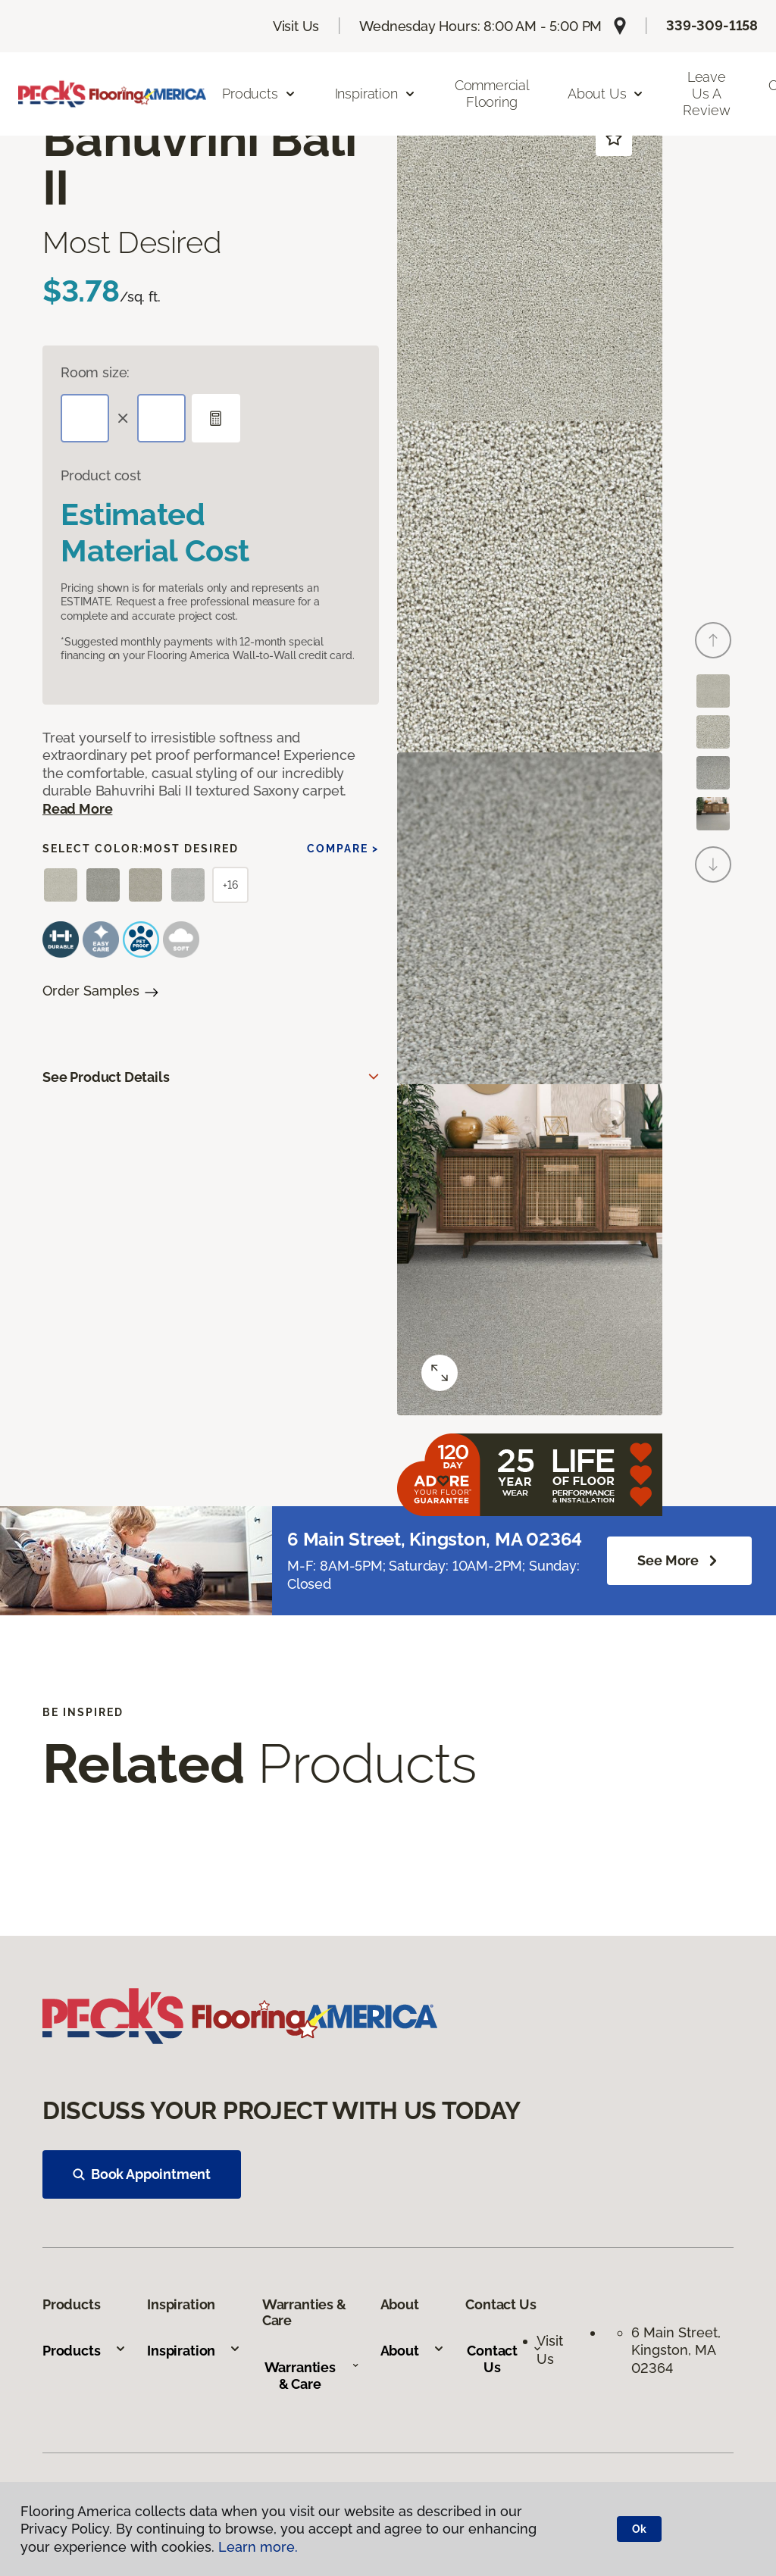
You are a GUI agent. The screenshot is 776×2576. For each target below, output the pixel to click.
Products (84, 2351)
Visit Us (296, 26)
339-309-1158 (712, 25)
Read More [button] (77, 809)
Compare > (343, 849)
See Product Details (106, 1077)
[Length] (85, 418)
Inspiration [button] (375, 94)
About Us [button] (606, 94)
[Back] (713, 640)
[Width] (161, 418)
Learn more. (258, 2547)
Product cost (101, 475)
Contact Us (504, 2359)
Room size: (95, 372)
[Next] (713, 864)
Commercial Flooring (492, 93)
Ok (639, 2529)
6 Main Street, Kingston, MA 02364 (677, 2350)
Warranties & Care (311, 2375)
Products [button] (259, 94)
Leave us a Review (706, 93)
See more (679, 1560)
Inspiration (194, 2351)
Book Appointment (142, 2174)
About (412, 2351)
